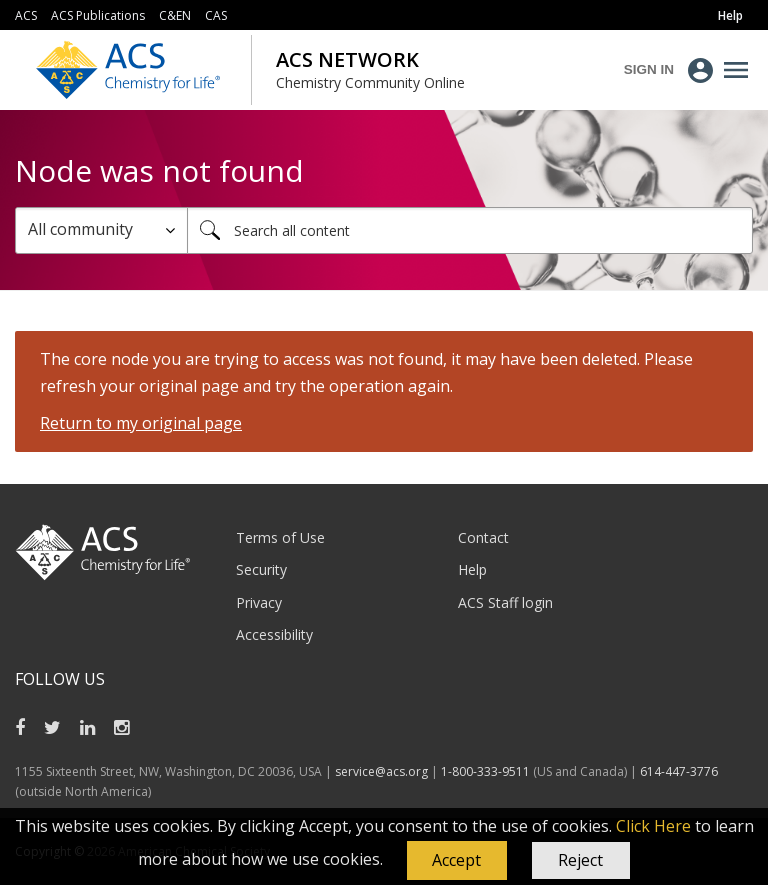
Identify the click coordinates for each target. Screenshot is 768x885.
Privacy (259, 602)
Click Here (653, 826)
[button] (457, 861)
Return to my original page (141, 423)
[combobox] (470, 230)
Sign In (649, 69)
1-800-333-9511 (485, 771)
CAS (216, 15)
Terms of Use (280, 537)
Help (472, 569)
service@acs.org (381, 771)
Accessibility (274, 634)
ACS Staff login (505, 602)
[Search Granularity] (101, 230)
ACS (26, 15)
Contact (483, 537)
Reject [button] (580, 860)
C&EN (175, 15)
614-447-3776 (679, 771)
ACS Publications (98, 15)
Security (261, 569)
